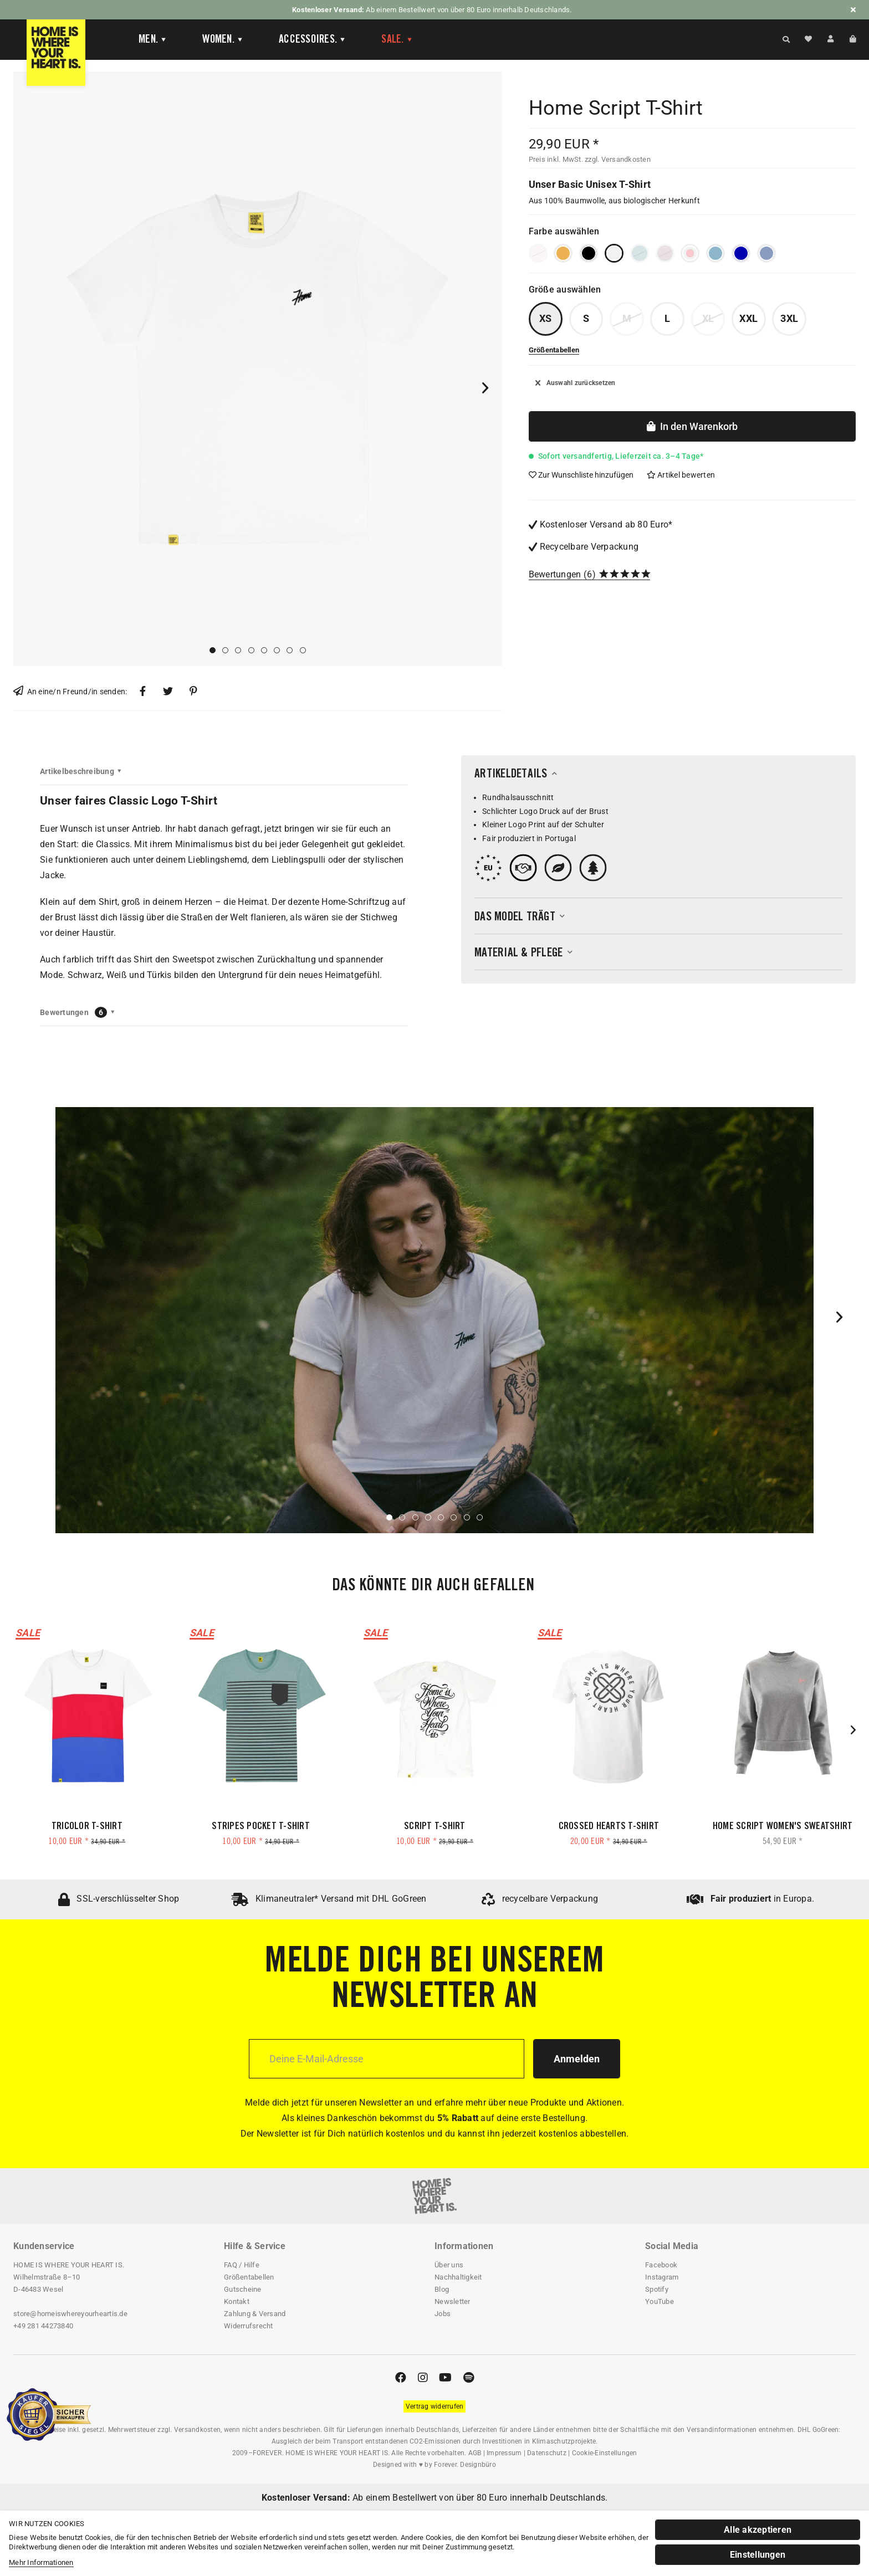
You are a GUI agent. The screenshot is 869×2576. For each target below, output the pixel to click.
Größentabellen (249, 2277)
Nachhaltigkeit (458, 2277)
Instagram (661, 2277)
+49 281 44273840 (43, 2326)
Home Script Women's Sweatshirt (783, 1827)
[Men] (153, 39)
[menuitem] (143, 39)
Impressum (504, 2453)
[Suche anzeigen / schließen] (786, 38)
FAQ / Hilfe (241, 2265)
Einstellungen (757, 2554)
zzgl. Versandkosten (618, 159)
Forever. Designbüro (465, 2465)
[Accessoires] (312, 39)
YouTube (659, 2301)
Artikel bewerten (681, 474)
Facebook (661, 2265)
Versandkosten (197, 2430)
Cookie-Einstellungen (604, 2453)
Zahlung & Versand (254, 2313)
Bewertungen (555, 574)
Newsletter (452, 2301)
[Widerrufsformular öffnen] (434, 2406)
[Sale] (397, 39)
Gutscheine (243, 2289)
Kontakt (236, 2301)
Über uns (448, 2265)
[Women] (222, 39)
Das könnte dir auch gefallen (433, 1586)
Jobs (442, 2313)
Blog (441, 2289)
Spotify (656, 2289)
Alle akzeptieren (757, 2529)
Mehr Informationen (41, 2562)
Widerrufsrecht (248, 2326)
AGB (475, 2453)
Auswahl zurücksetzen (575, 383)
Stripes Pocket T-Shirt (261, 1827)
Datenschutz (546, 2453)
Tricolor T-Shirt (87, 1827)
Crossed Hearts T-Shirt (609, 1827)
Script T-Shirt (435, 1827)
